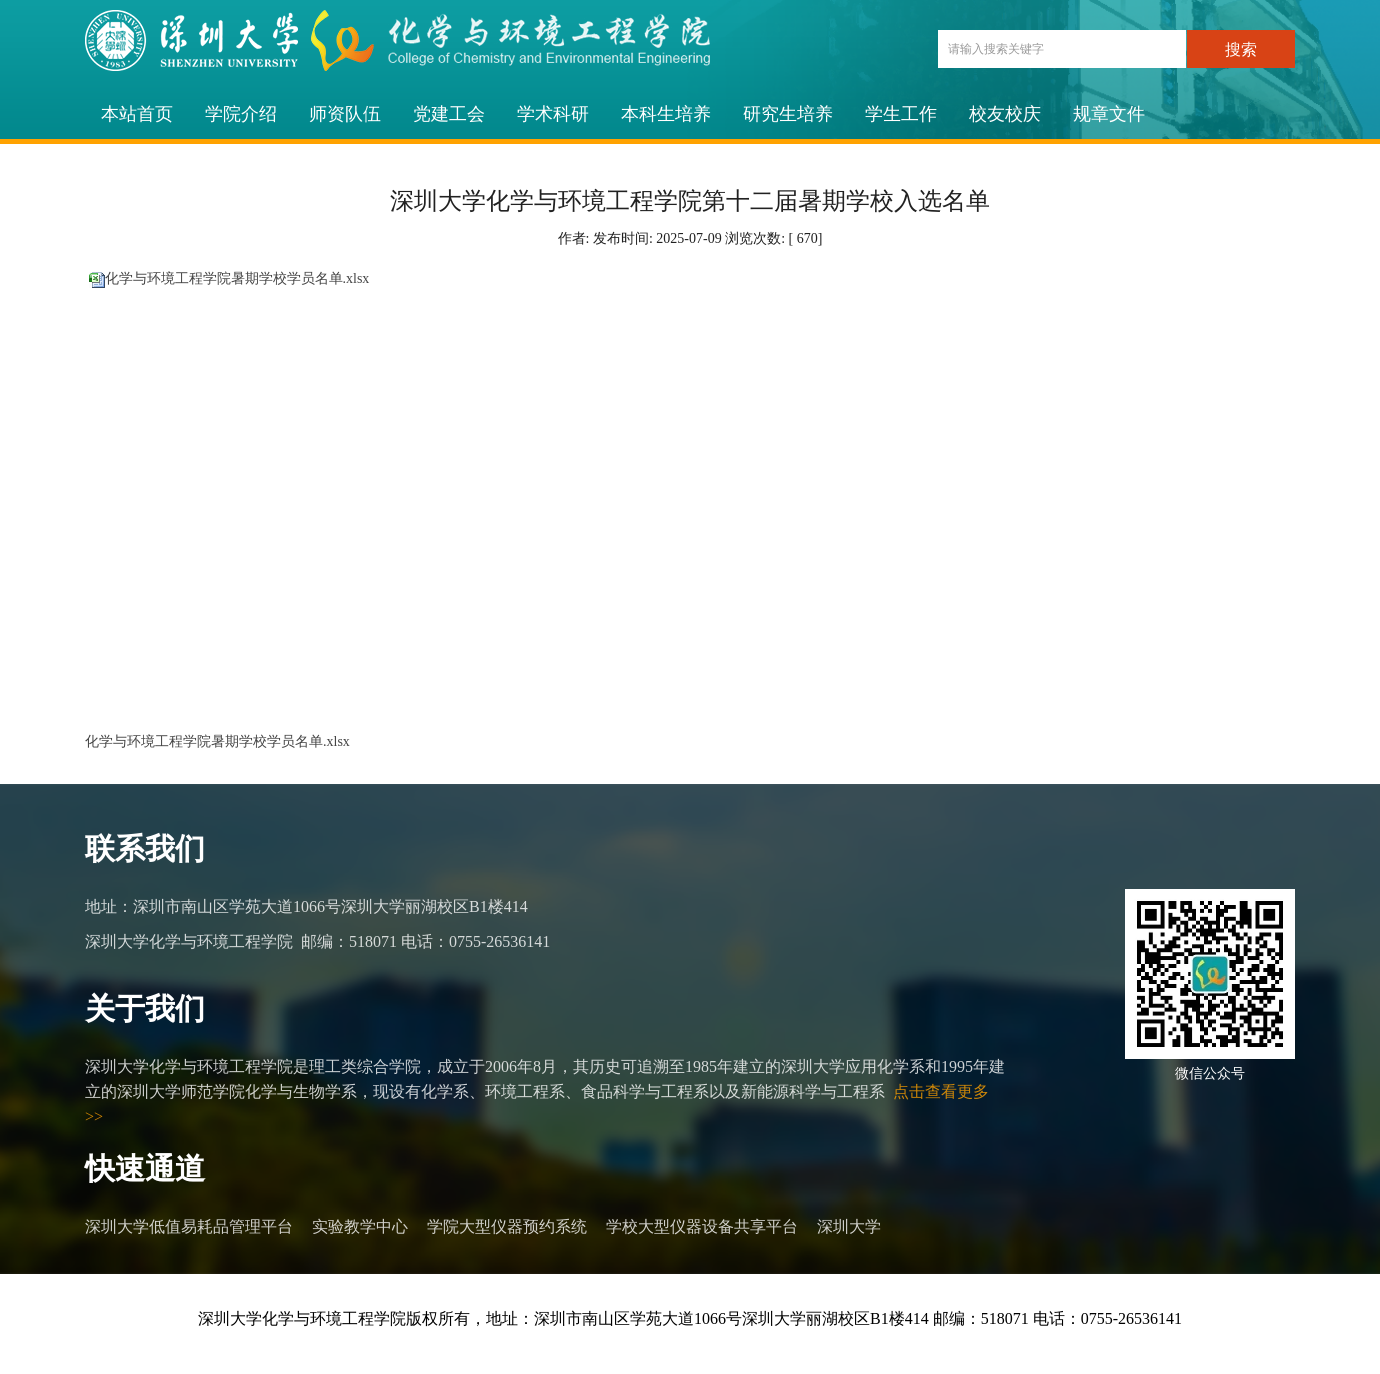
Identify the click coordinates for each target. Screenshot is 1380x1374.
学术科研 (553, 114)
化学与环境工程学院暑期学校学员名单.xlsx (237, 278)
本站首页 (137, 114)
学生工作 (901, 114)
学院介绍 (241, 114)
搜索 (1241, 49)
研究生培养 (788, 114)
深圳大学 (849, 1226)
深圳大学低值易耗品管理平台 (189, 1226)
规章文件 (1109, 114)
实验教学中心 (360, 1226)
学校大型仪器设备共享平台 (702, 1226)
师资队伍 (345, 114)
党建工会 (449, 114)
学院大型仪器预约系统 (507, 1226)
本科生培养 (666, 114)
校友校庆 (1005, 114)
